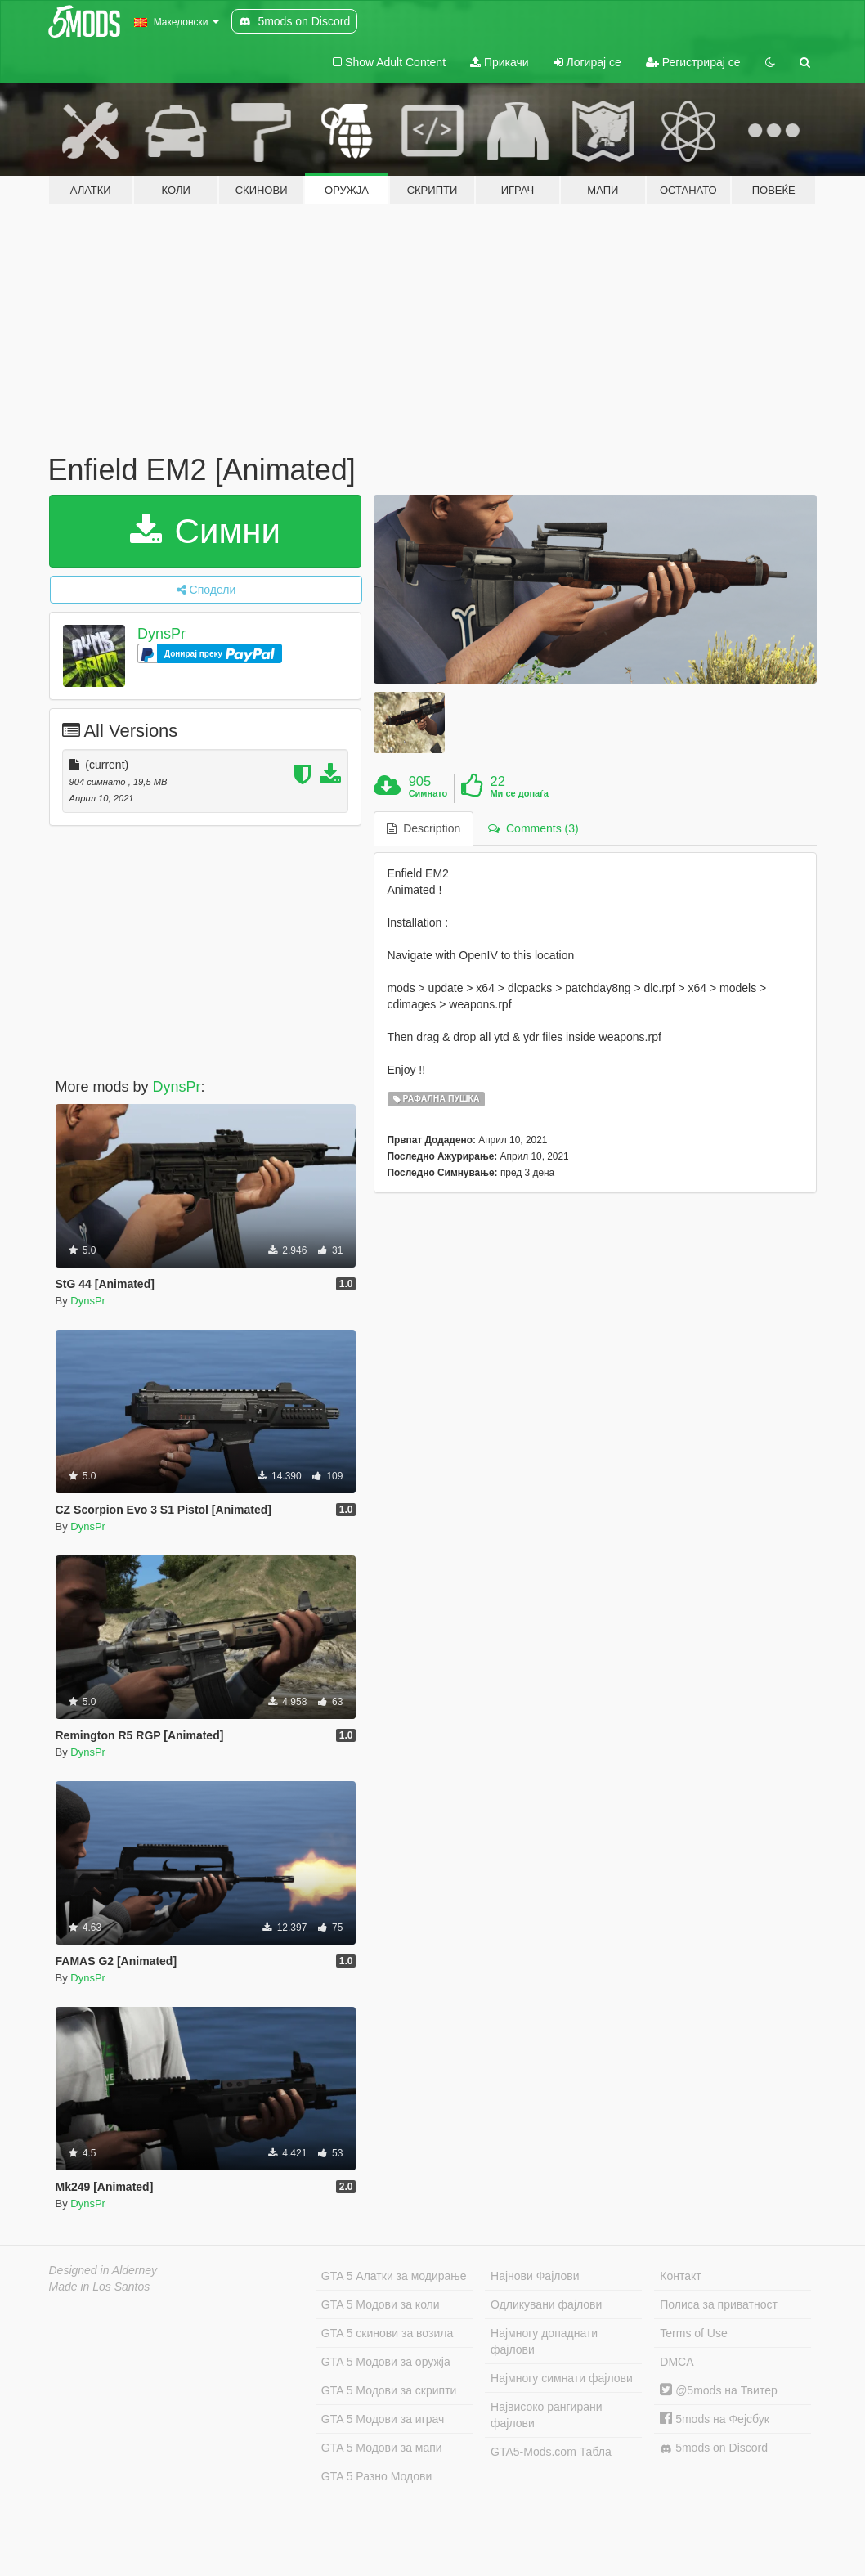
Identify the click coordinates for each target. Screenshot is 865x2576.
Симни (205, 531)
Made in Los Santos (99, 2286)
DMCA (676, 2361)
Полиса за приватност (719, 2304)
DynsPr (161, 634)
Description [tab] (423, 828)
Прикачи (499, 62)
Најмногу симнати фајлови (562, 2378)
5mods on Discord (714, 2448)
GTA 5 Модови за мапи (381, 2447)
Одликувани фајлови (546, 2304)
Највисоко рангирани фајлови (547, 2415)
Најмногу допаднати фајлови (544, 2341)
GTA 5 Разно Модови (376, 2476)
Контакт (680, 2275)
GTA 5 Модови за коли (380, 2304)
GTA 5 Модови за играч (383, 2419)
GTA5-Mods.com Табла (551, 2451)
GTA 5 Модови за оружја (385, 2361)
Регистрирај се (693, 62)
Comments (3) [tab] (533, 828)
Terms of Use (693, 2333)
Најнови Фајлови (535, 2275)
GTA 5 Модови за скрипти (389, 2390)
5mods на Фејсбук (714, 2419)
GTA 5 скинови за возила (387, 2333)
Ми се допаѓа (519, 793)
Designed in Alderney (103, 2270)
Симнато (428, 793)
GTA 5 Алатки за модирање (394, 2275)
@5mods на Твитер (718, 2390)
